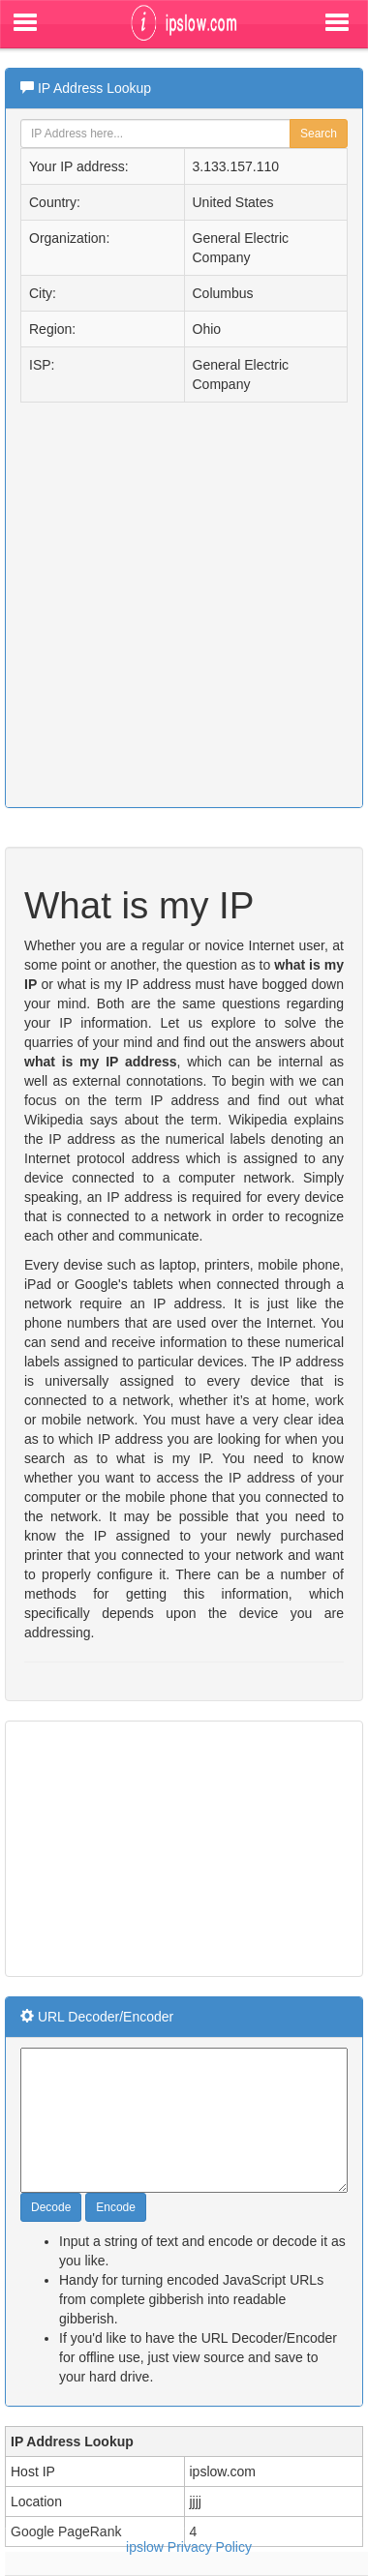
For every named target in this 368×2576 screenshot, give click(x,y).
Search (318, 133)
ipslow (145, 2547)
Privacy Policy (210, 2547)
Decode (51, 2207)
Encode (116, 2207)
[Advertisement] (155, 1846)
